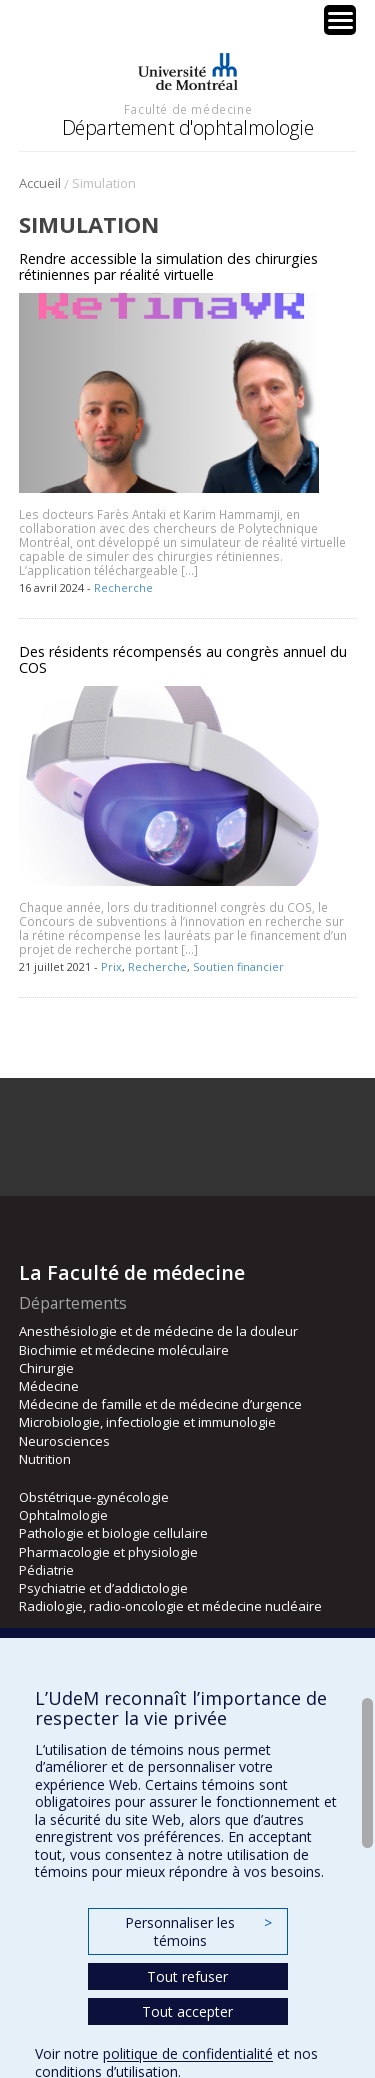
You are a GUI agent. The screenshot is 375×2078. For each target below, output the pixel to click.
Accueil (40, 183)
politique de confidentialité (188, 2053)
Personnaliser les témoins (198, 1931)
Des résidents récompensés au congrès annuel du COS (183, 659)
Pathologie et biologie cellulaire (113, 1533)
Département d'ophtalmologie (188, 127)
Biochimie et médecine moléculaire (124, 1350)
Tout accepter (187, 2011)
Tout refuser (187, 1976)
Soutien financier (238, 966)
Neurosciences (64, 1441)
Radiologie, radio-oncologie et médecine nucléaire (170, 1606)
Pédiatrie (46, 1570)
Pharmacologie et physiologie (108, 1552)
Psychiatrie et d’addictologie (103, 1588)
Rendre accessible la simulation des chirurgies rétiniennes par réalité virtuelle (168, 266)
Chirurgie (46, 1368)
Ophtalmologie (63, 1515)
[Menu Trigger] (340, 20)
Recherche (123, 587)
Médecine (49, 1386)
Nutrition (45, 1459)
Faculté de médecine (188, 109)
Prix (111, 966)
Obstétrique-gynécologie (94, 1497)
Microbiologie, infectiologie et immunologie (147, 1422)
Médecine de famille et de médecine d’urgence (160, 1404)
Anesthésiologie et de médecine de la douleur (158, 1331)
